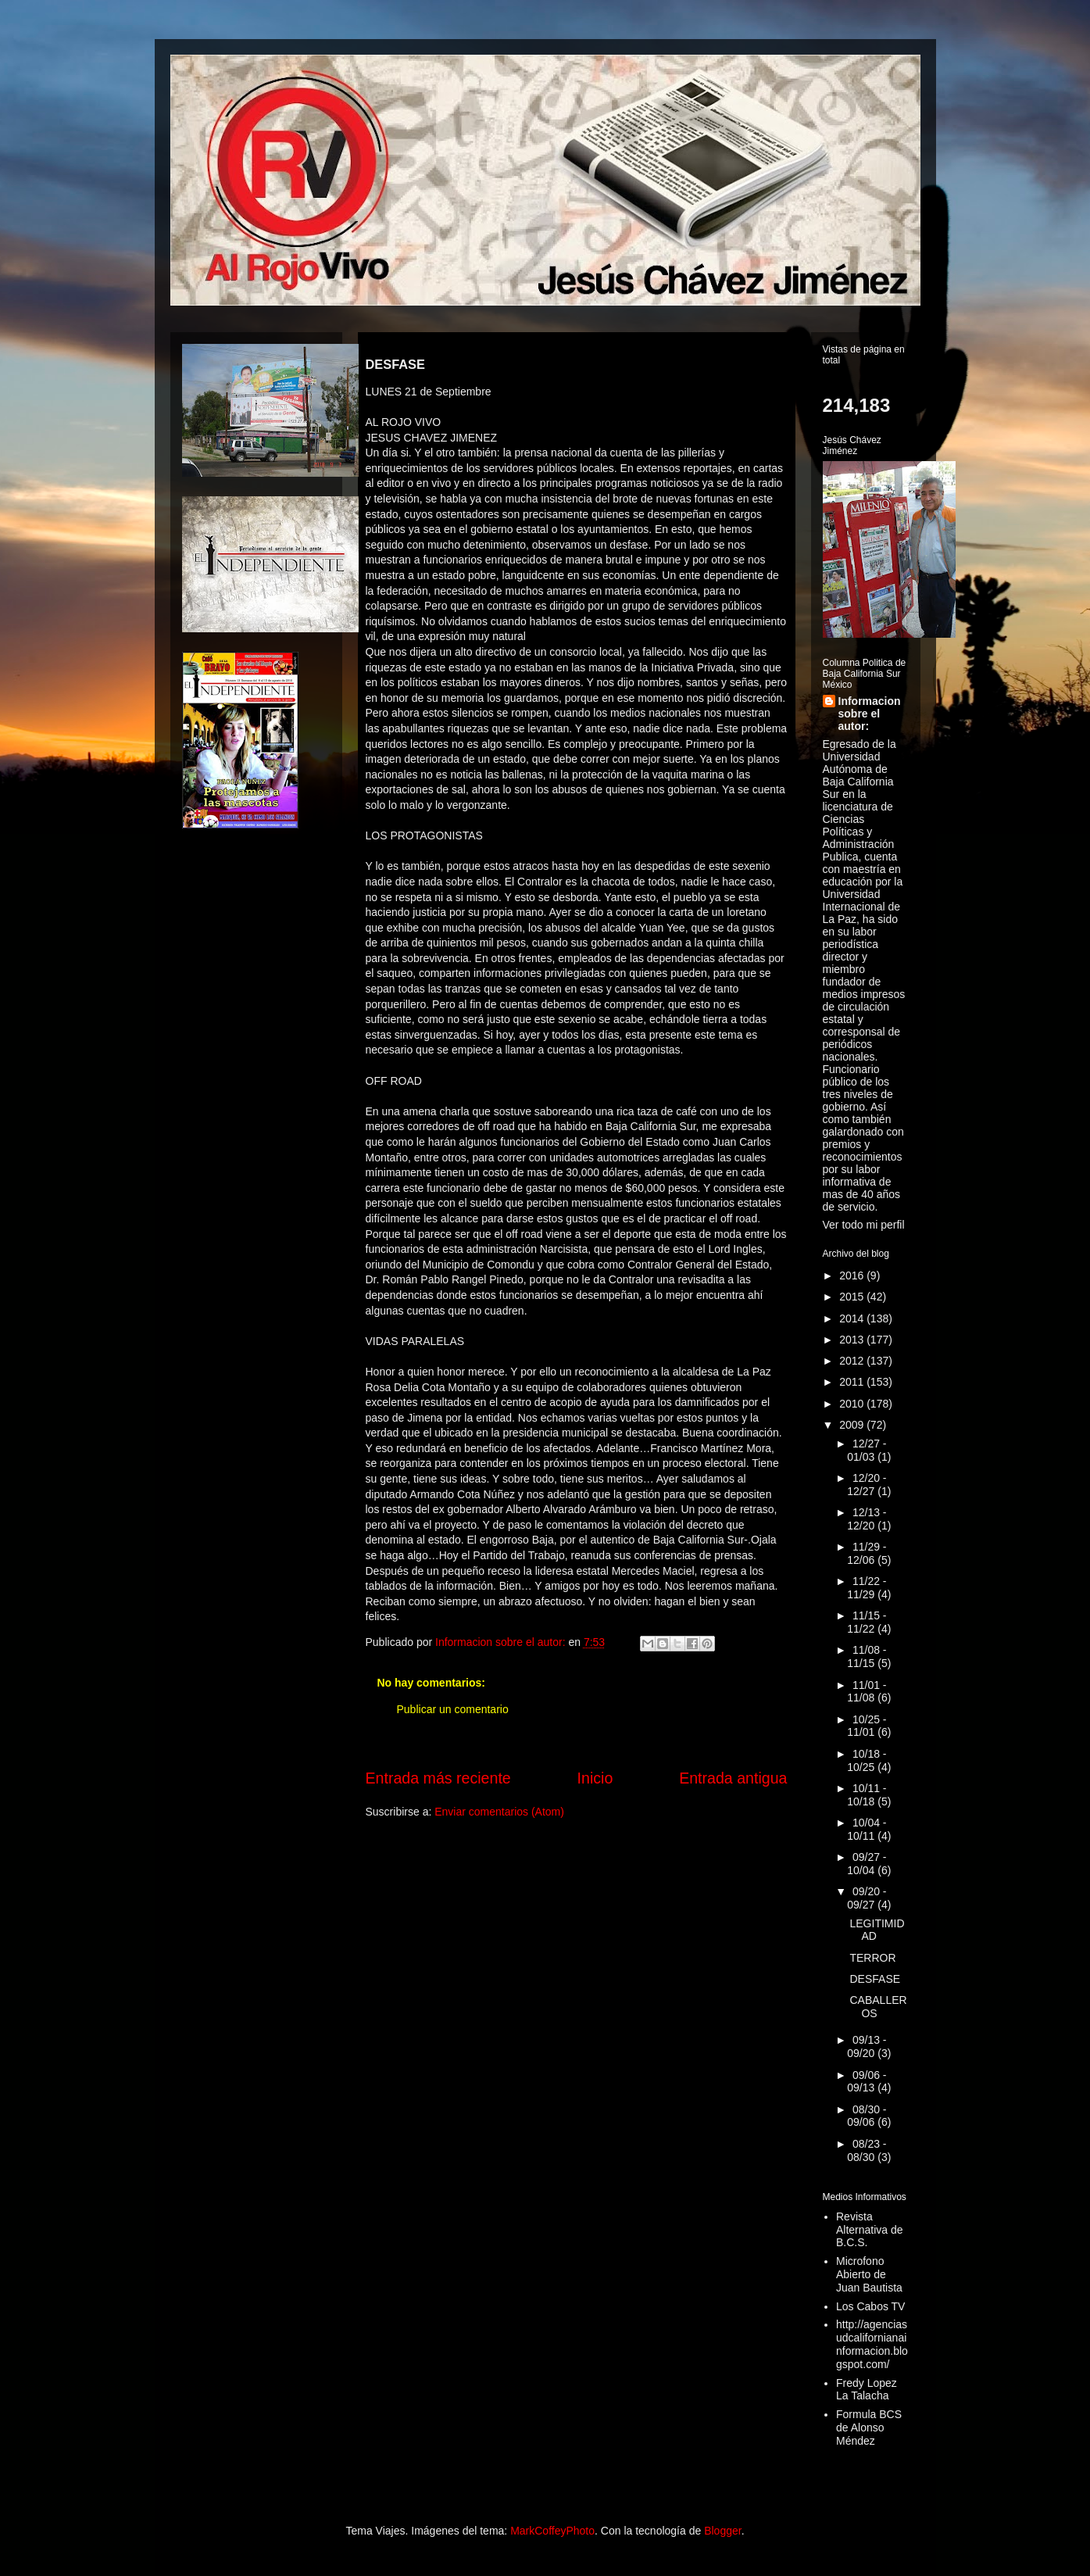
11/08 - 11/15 (866, 1656)
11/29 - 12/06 (866, 1553)
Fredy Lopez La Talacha (866, 2389)
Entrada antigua (733, 1778)
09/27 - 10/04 (866, 1864)
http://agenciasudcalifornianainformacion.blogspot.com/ (872, 2344)
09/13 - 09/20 (866, 2046)
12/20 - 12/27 (866, 1484)
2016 (853, 1275)
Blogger (722, 2530)
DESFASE (874, 1979)
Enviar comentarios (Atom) (499, 1811)
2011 (853, 1382)
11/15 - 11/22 (866, 1622)
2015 (853, 1296)
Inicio (595, 1778)
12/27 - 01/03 (866, 1450)
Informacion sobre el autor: (869, 713)
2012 (853, 1360)
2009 (853, 1425)
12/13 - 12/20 (866, 1519)
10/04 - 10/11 (866, 1829)
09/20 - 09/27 (866, 1898)
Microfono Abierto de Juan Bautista (869, 2274)
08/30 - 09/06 (866, 2116)
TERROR (872, 1958)
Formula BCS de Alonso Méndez (869, 2427)
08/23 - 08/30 (866, 2150)
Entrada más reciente (438, 1778)
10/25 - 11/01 (866, 1726)
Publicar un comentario (453, 1709)
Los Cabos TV (870, 2306)
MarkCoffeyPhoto (552, 2530)
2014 (853, 1318)
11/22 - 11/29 (866, 1588)
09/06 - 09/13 (866, 2082)
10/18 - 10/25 (866, 1760)
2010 (853, 1403)
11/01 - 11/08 (866, 1692)
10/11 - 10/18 (866, 1795)
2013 (853, 1339)
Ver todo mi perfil (864, 1224)
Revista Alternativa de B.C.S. (869, 2229)
